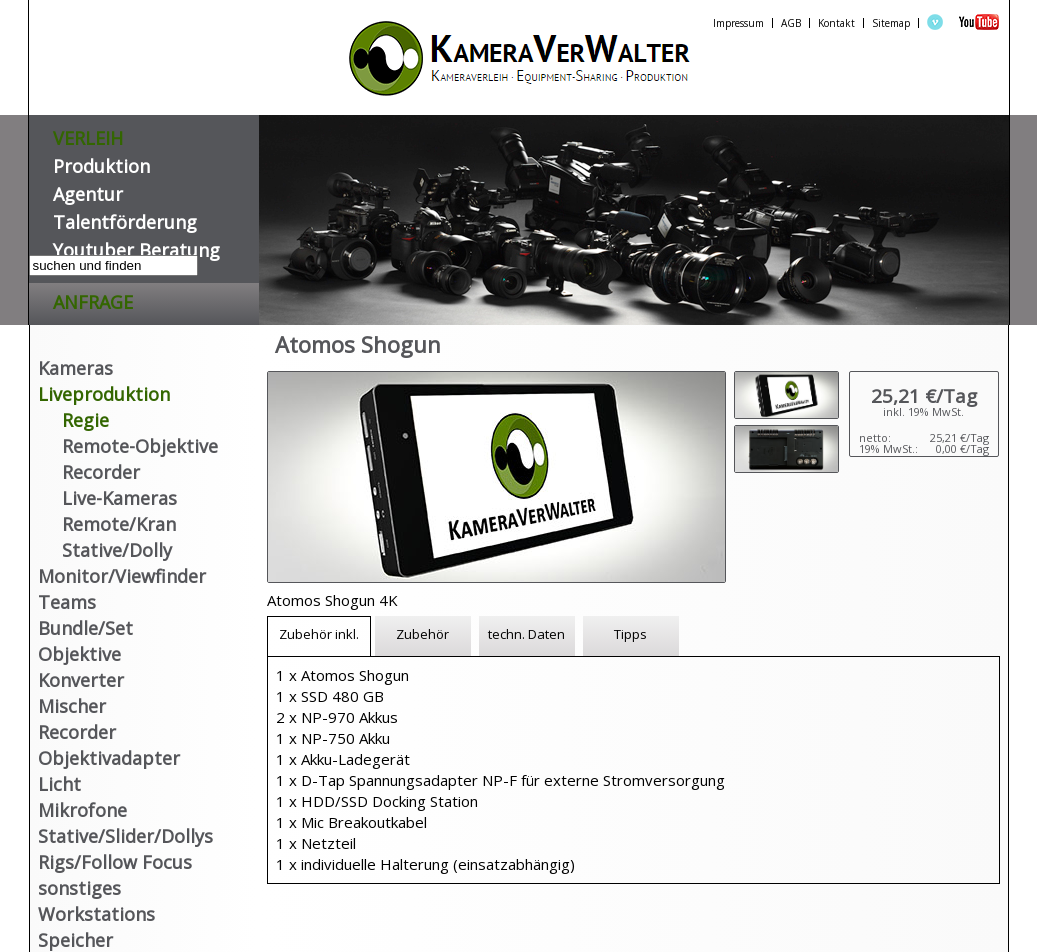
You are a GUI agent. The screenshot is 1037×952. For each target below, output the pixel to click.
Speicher (75, 940)
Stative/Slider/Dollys (125, 836)
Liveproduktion (104, 394)
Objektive (79, 654)
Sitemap (891, 23)
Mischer (72, 706)
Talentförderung (125, 218)
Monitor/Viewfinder (122, 576)
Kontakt (836, 23)
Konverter (81, 680)
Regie (85, 420)
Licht (59, 784)
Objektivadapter (109, 758)
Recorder (101, 472)
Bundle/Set (85, 628)
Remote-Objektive (140, 446)
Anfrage (93, 298)
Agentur (88, 190)
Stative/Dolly (117, 550)
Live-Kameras (119, 498)
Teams (67, 602)
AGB (791, 23)
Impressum (738, 23)
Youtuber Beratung (136, 246)
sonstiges (79, 888)
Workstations (96, 914)
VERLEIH (88, 134)
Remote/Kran (119, 524)
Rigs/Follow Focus (115, 862)
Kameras (75, 368)
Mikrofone (82, 810)
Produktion (101, 162)
